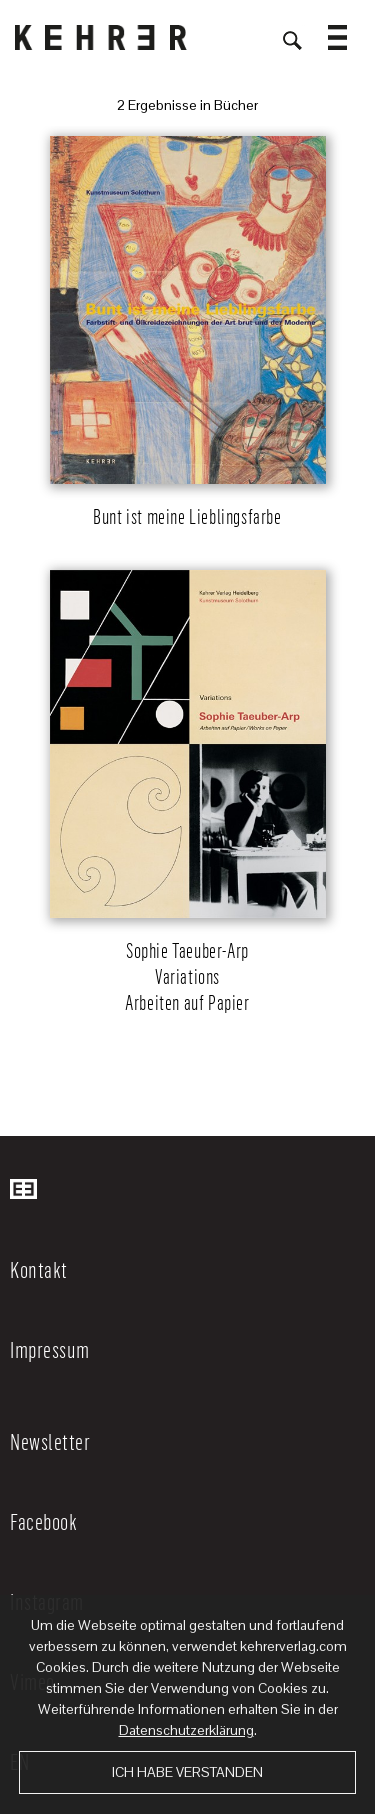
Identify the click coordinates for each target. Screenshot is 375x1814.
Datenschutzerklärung (186, 1730)
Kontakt (39, 1269)
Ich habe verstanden (187, 1772)
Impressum (50, 1349)
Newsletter (50, 1441)
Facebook (43, 1521)
